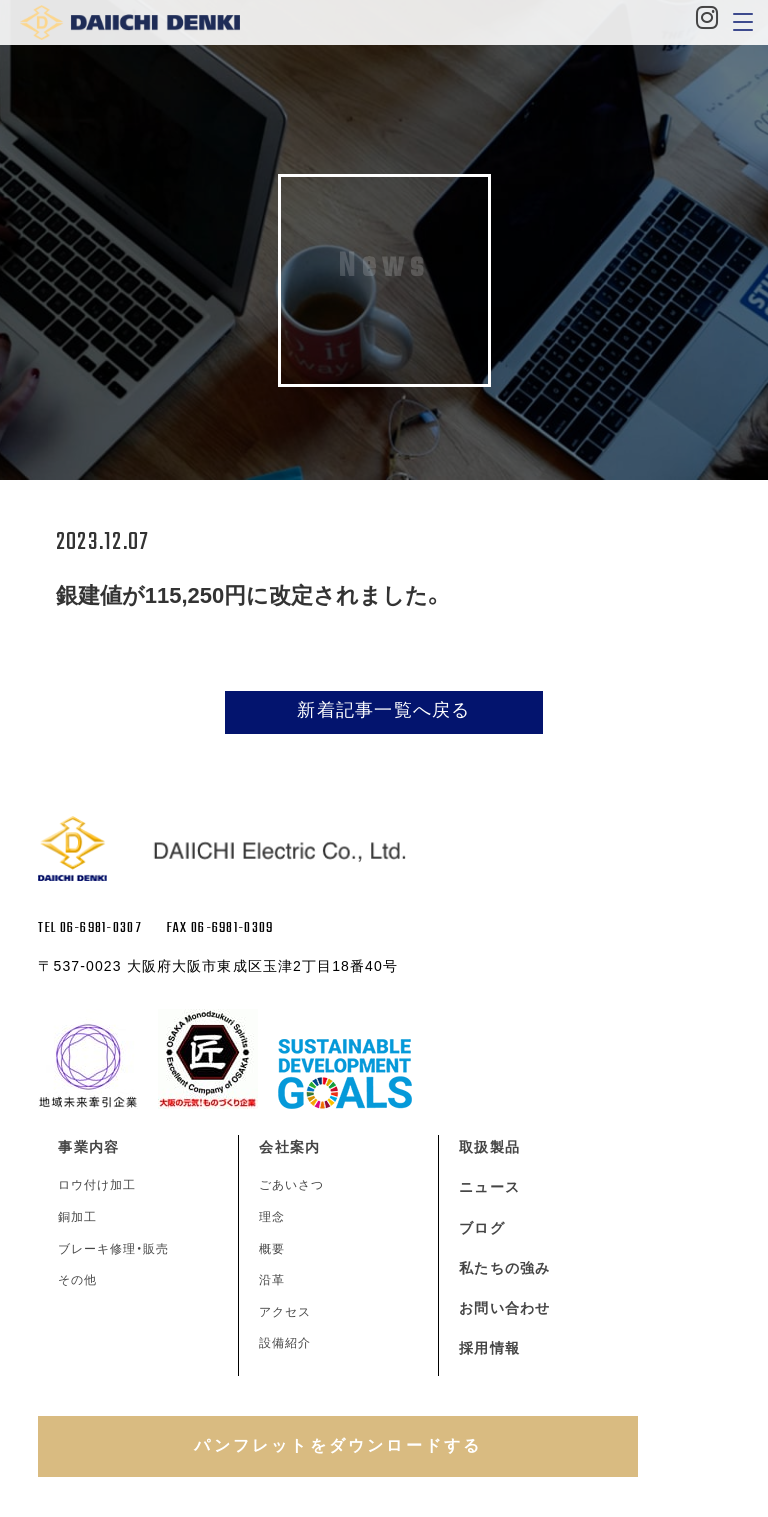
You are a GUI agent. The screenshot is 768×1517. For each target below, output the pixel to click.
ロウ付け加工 (97, 1185)
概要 (272, 1249)
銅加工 (77, 1217)
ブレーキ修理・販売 (113, 1249)
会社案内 (289, 1147)
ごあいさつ (291, 1185)
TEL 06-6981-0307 (89, 928)
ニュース (489, 1187)
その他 (77, 1280)
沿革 (272, 1280)
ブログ (481, 1228)
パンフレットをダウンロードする (338, 1445)
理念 (272, 1217)
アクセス (285, 1312)
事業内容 (88, 1147)
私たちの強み (504, 1268)
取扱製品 (489, 1147)
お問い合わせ (504, 1308)
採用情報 (489, 1348)
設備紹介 (285, 1343)
